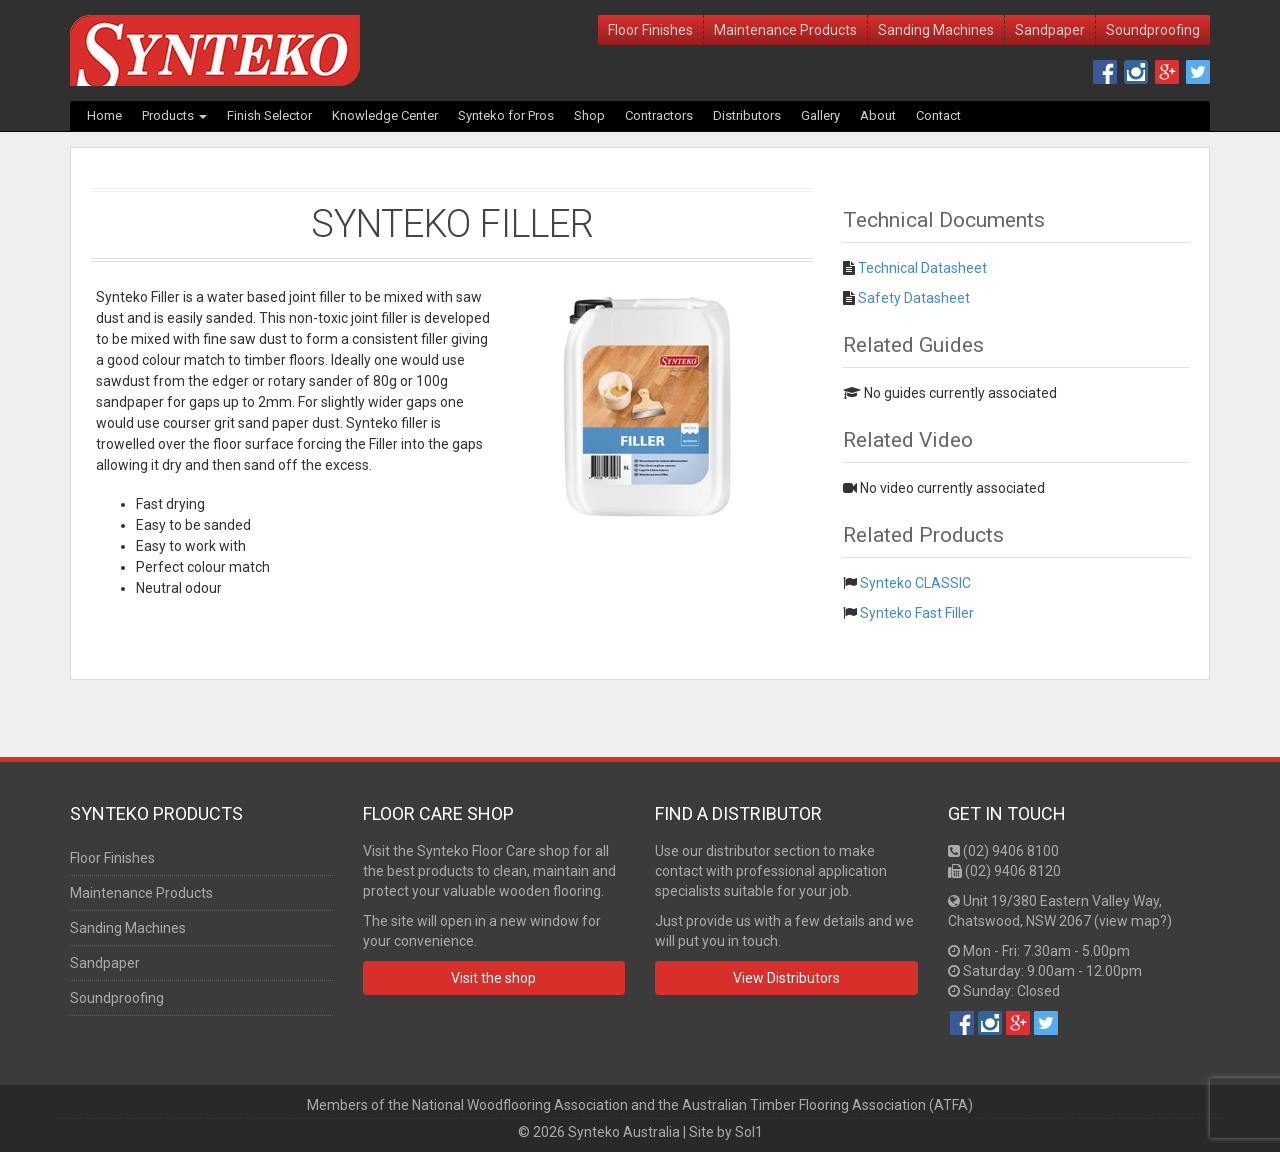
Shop (589, 115)
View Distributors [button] (786, 978)
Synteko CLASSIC (915, 583)
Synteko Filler (452, 224)
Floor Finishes (650, 30)
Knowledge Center (385, 115)
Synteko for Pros (506, 115)
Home (104, 115)
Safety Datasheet (914, 298)
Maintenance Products (785, 30)
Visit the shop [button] (493, 978)
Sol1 (749, 1132)
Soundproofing (1153, 30)
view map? (1133, 921)
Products (174, 115)
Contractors (659, 115)
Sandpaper (1050, 30)
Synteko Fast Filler (917, 613)
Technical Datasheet (922, 268)
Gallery (820, 115)
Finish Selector (269, 115)
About (878, 115)
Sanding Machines (936, 30)
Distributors (747, 115)
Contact (938, 115)
